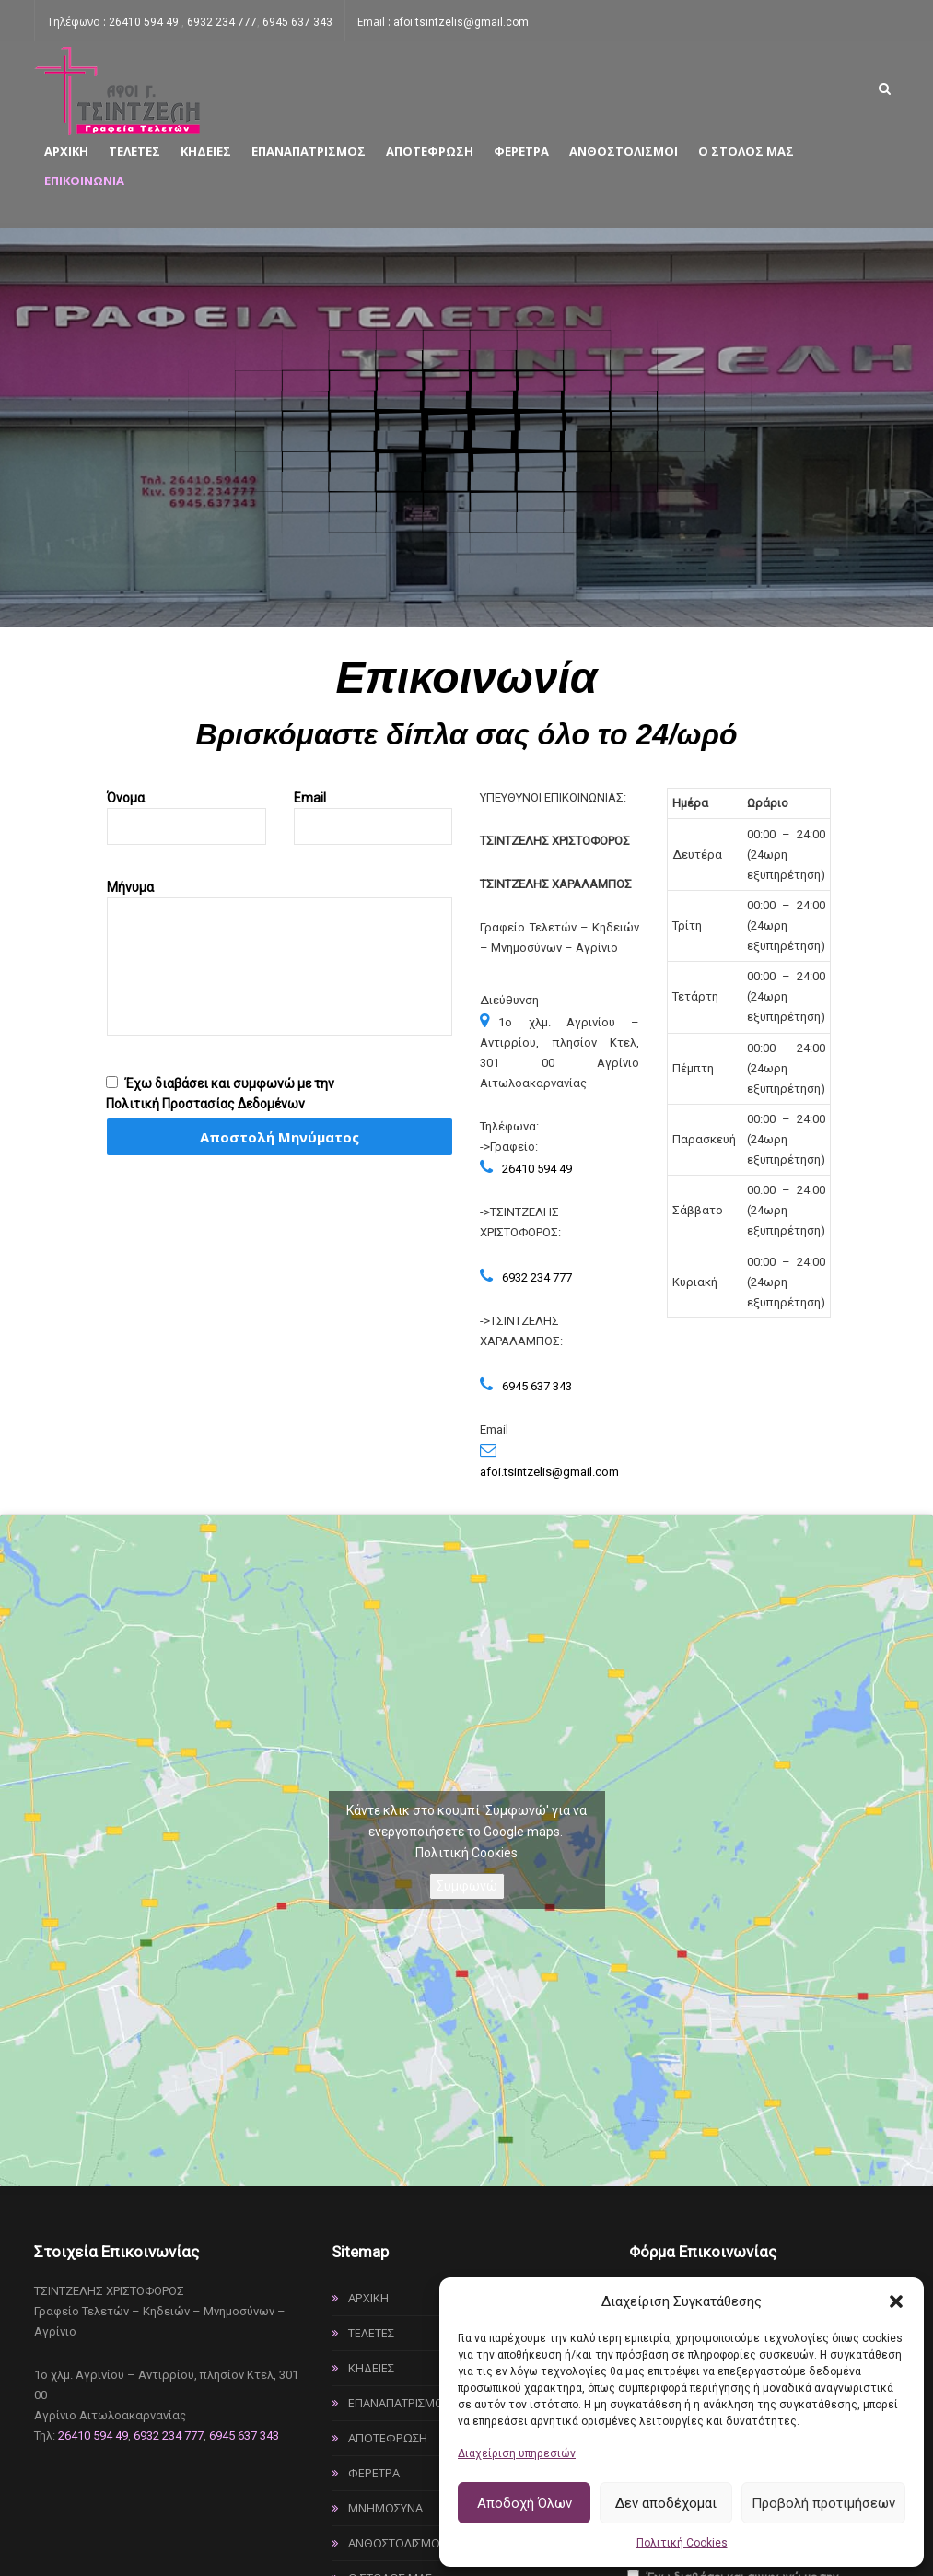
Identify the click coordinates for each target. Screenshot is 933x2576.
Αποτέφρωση (429, 151)
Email (373, 812)
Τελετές (134, 151)
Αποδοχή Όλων (524, 2503)
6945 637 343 (297, 22)
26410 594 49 (145, 22)
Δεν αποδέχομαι (666, 2503)
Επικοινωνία (84, 180)
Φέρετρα (521, 151)
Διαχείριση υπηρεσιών (517, 2453)
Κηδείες (206, 151)
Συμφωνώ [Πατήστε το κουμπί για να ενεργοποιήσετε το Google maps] (467, 1886)
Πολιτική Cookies (682, 2542)
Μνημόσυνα (385, 2508)
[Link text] (117, 90)
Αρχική (66, 151)
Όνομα (186, 812)
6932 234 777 (222, 22)
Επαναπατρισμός (308, 151)
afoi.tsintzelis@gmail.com (461, 22)
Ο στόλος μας (746, 151)
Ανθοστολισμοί (623, 151)
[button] (896, 2301)
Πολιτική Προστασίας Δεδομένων (205, 1103)
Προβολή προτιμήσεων (823, 2503)
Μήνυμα (279, 973)
